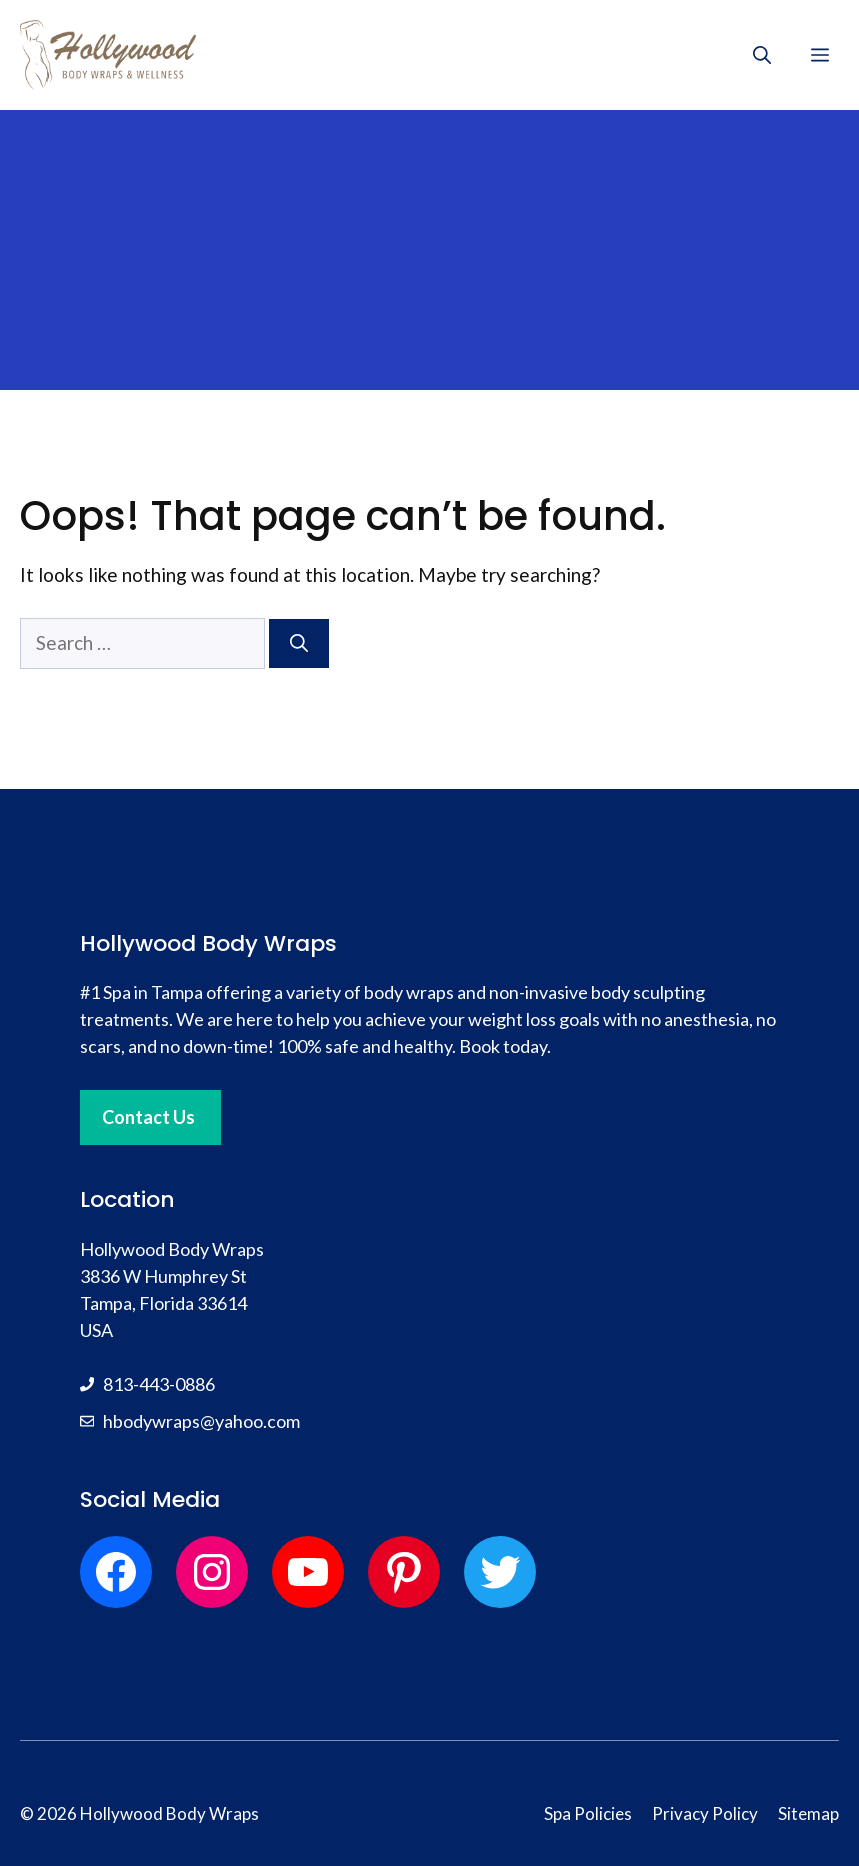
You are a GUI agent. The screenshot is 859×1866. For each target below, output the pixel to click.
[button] (762, 55)
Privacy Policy (705, 1813)
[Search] (299, 643)
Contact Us (148, 1117)
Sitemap (808, 1813)
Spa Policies (588, 1813)
